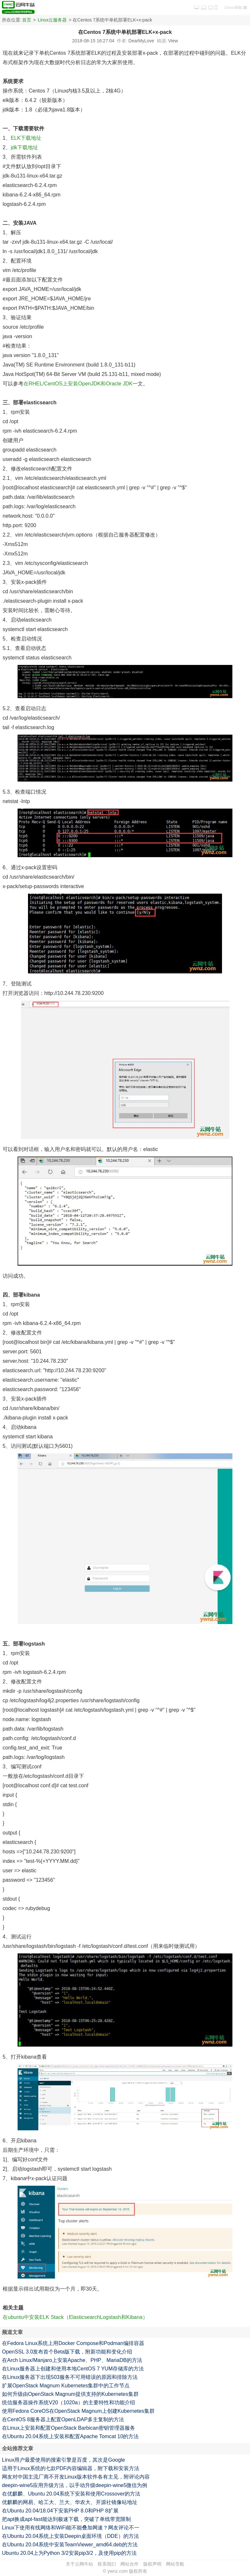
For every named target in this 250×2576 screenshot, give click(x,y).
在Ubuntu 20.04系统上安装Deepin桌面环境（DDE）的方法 (70, 2536)
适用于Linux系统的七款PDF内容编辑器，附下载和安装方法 (70, 2468)
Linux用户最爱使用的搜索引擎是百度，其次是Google (63, 2460)
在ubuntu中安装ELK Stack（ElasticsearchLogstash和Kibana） (75, 2317)
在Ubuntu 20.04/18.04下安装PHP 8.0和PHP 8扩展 (60, 2510)
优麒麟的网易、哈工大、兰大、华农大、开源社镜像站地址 (69, 2502)
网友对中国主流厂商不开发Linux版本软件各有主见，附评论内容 (76, 2477)
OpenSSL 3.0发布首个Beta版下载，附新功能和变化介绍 (67, 2351)
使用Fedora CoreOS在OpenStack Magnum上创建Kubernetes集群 (78, 2411)
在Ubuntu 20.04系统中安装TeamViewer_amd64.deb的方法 (70, 2544)
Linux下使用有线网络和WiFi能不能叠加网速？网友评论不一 (70, 2527)
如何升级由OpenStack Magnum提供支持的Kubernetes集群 (70, 2394)
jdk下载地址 (24, 147)
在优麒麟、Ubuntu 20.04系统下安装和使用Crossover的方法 (71, 2494)
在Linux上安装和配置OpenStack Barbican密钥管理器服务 (68, 2428)
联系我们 (107, 2564)
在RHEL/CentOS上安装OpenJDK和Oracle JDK (77, 383)
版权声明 (152, 2564)
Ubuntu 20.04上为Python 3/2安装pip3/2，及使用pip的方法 (69, 2553)
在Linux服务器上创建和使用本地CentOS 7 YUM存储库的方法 (73, 2368)
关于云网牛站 (79, 2564)
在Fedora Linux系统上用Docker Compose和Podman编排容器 (73, 2343)
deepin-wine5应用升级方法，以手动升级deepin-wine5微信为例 (74, 2485)
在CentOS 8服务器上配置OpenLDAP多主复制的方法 (63, 2419)
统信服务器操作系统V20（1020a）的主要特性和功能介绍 (68, 2402)
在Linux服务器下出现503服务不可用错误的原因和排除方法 (70, 2377)
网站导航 (175, 2564)
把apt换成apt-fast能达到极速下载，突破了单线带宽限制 (66, 2519)
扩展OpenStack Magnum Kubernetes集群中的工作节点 (66, 2385)
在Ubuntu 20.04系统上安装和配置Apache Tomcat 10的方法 (70, 2436)
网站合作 (129, 2564)
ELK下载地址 (26, 138)
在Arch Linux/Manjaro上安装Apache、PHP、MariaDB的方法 (72, 2360)
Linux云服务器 (52, 19)
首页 (26, 19)
